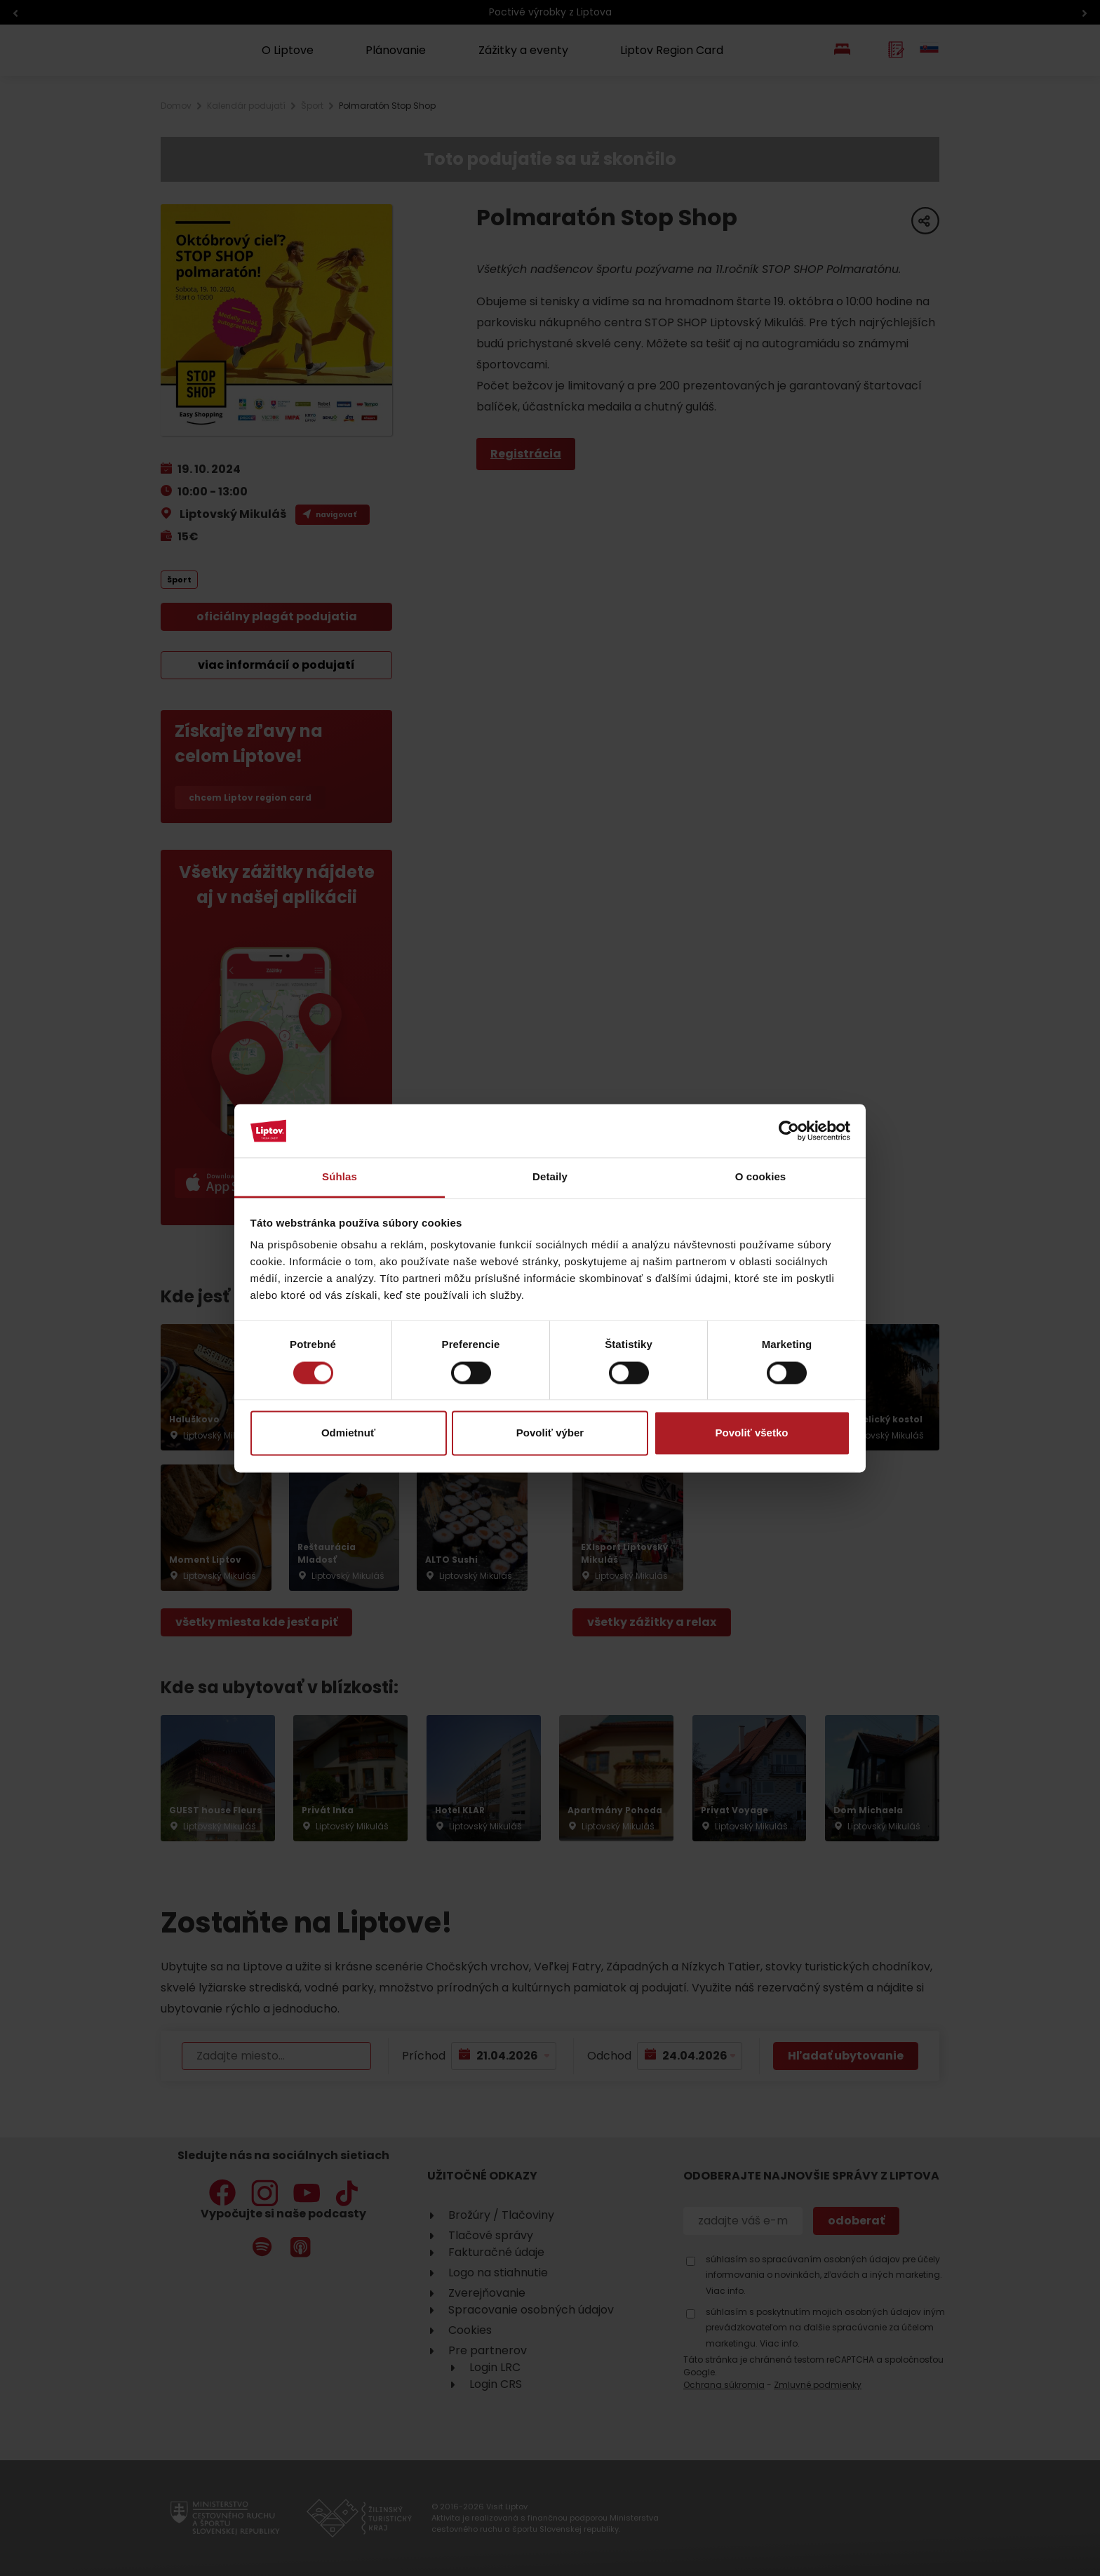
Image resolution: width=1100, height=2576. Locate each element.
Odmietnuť (348, 1433)
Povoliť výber (550, 1433)
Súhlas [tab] (339, 1177)
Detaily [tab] (550, 1177)
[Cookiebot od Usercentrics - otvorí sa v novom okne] (788, 1130)
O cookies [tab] (760, 1177)
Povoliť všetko (752, 1433)
